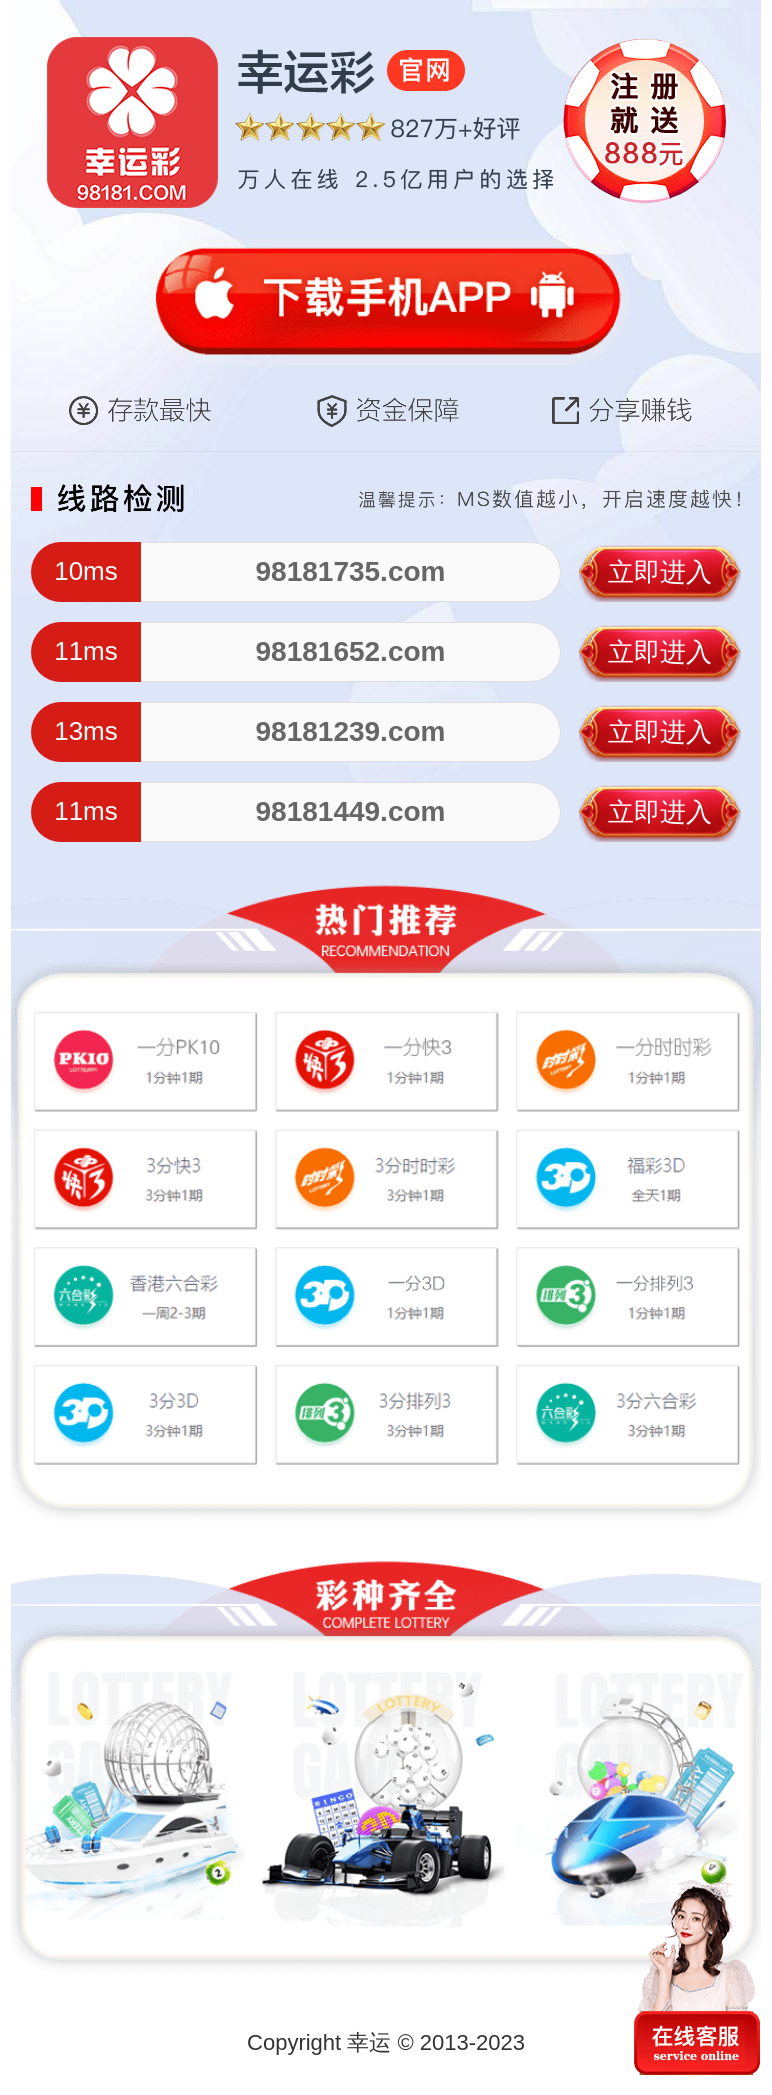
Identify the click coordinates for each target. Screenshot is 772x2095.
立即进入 (660, 572)
